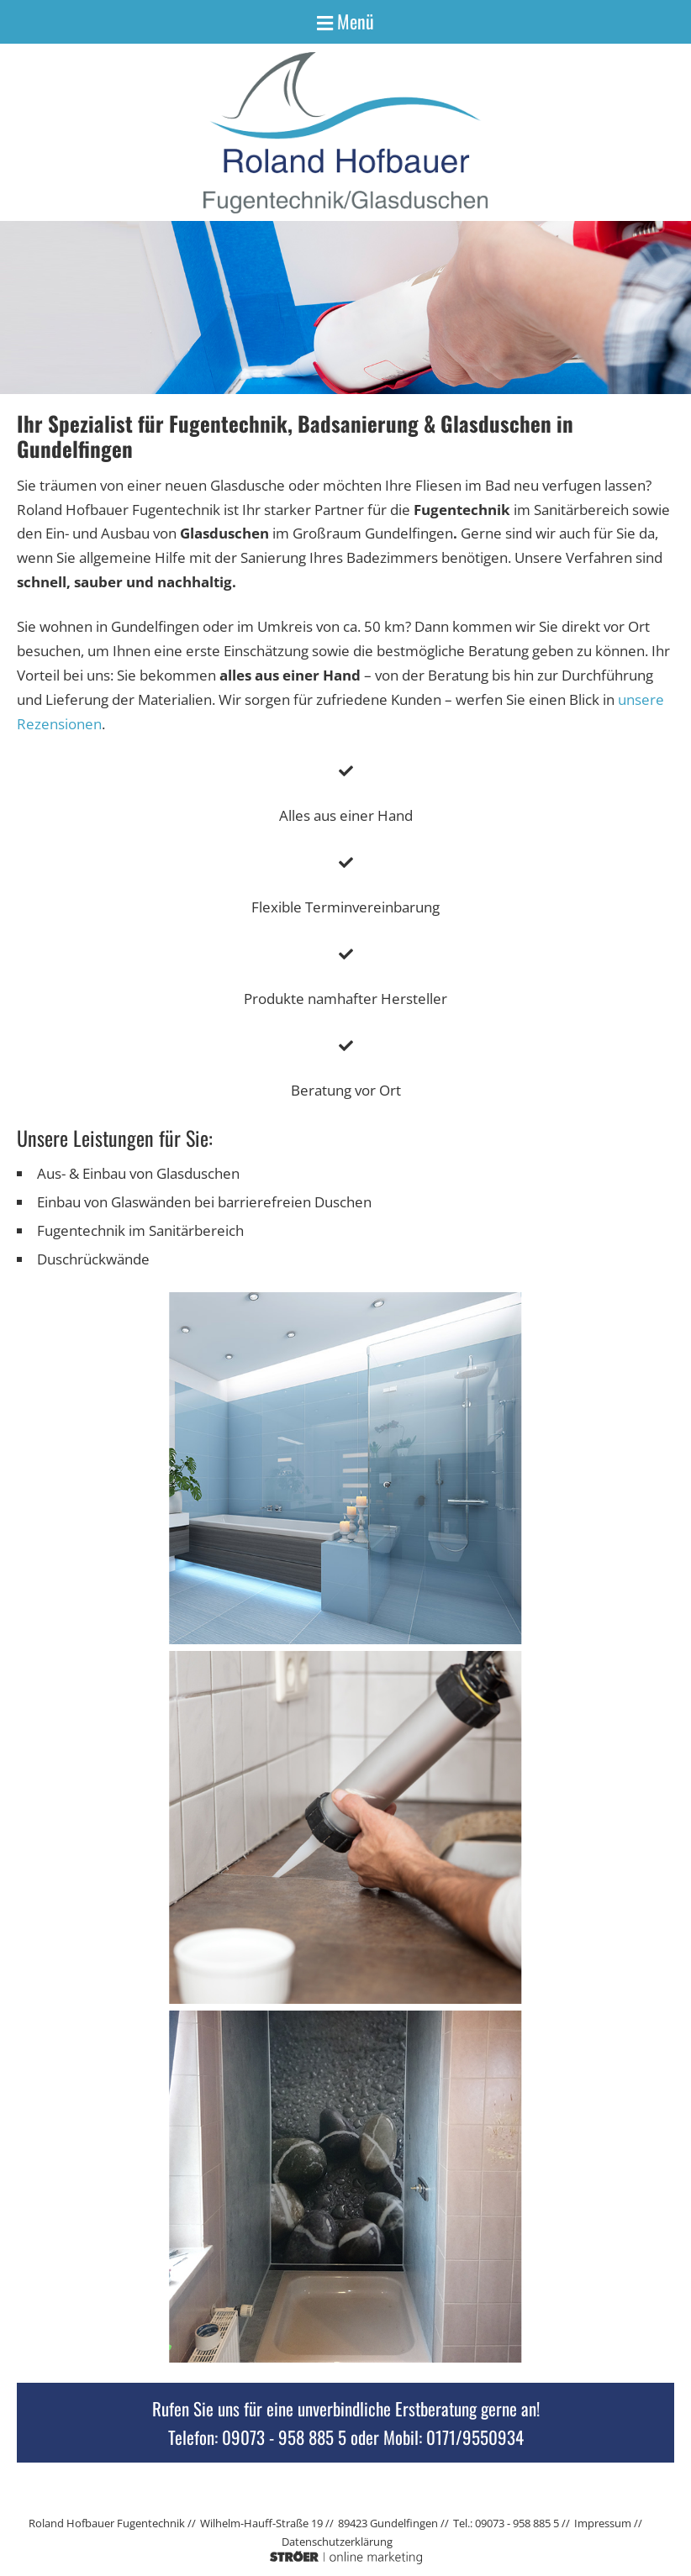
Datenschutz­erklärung (337, 2541)
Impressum (602, 2523)
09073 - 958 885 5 (284, 2437)
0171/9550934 (475, 2437)
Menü (345, 21)
